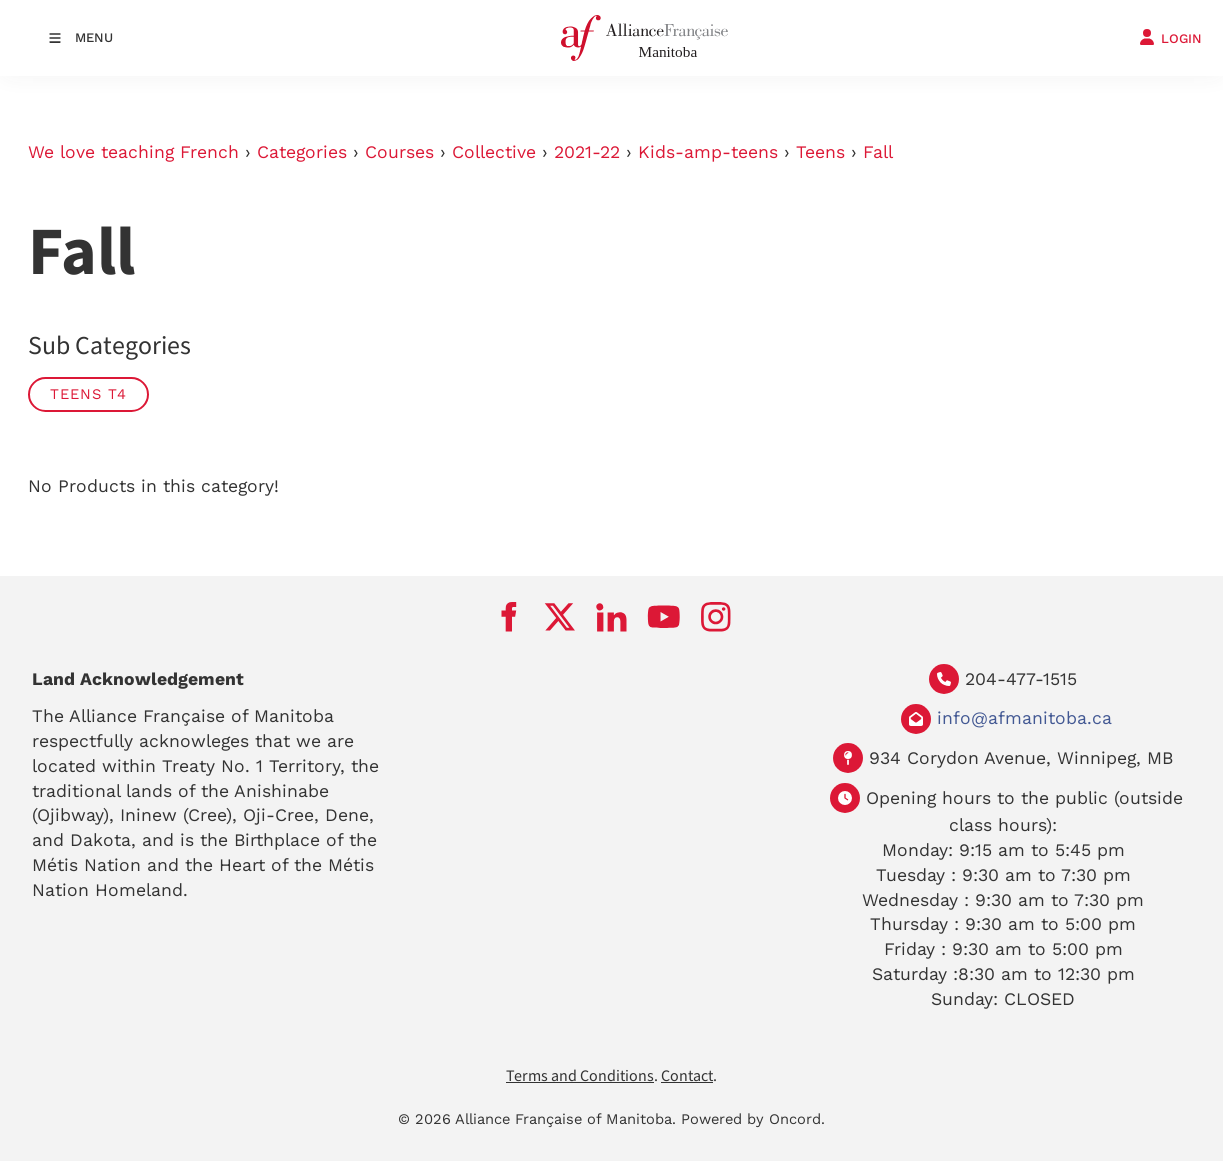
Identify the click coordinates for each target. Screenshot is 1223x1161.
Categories (302, 152)
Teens (820, 152)
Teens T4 (88, 394)
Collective (494, 152)
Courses (399, 152)
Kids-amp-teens (708, 152)
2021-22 (587, 152)
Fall (878, 152)
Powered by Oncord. (753, 1119)
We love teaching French (133, 152)
